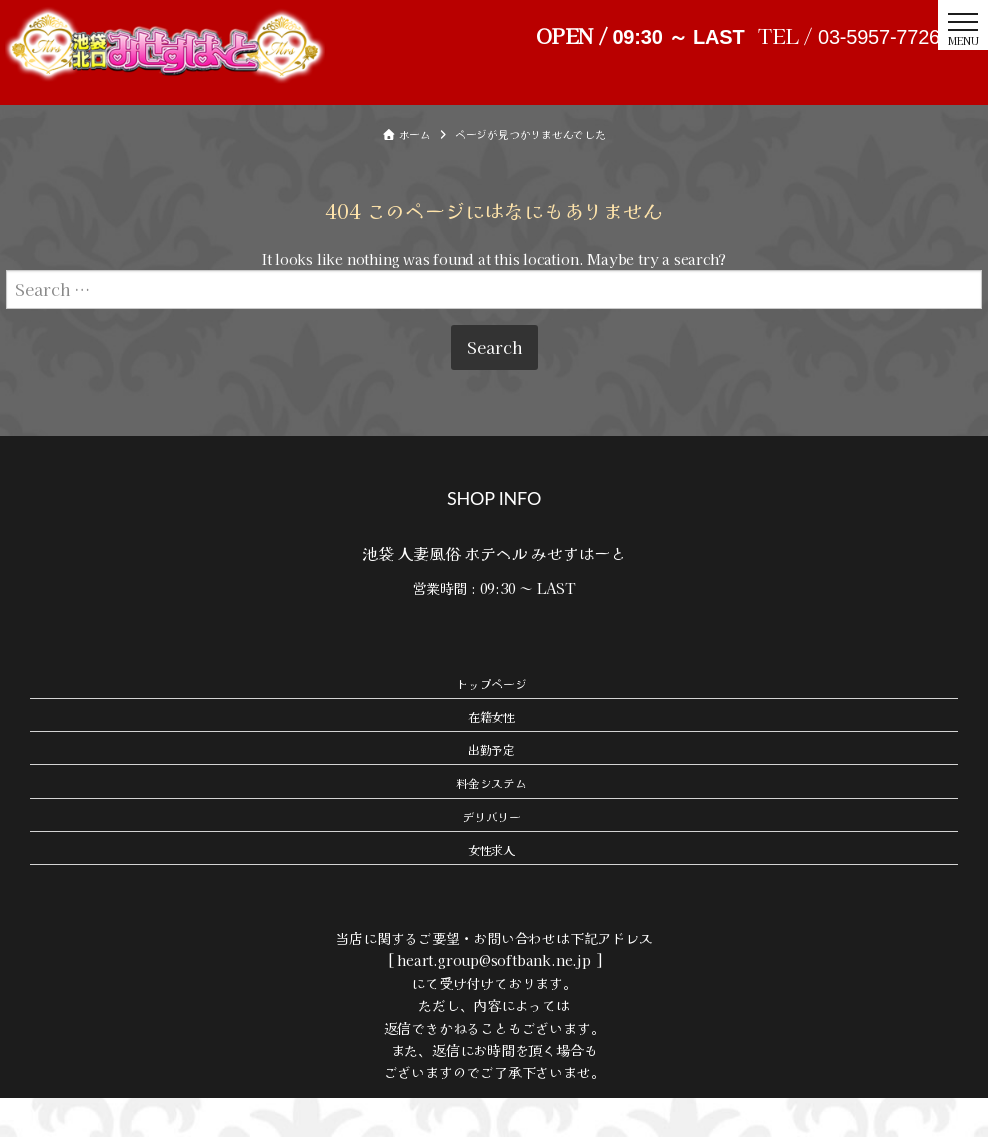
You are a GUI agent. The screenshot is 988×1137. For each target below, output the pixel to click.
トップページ (491, 722)
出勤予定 (491, 788)
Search (494, 386)
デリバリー (491, 855)
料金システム (491, 822)
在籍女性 (491, 755)
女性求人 (491, 888)
